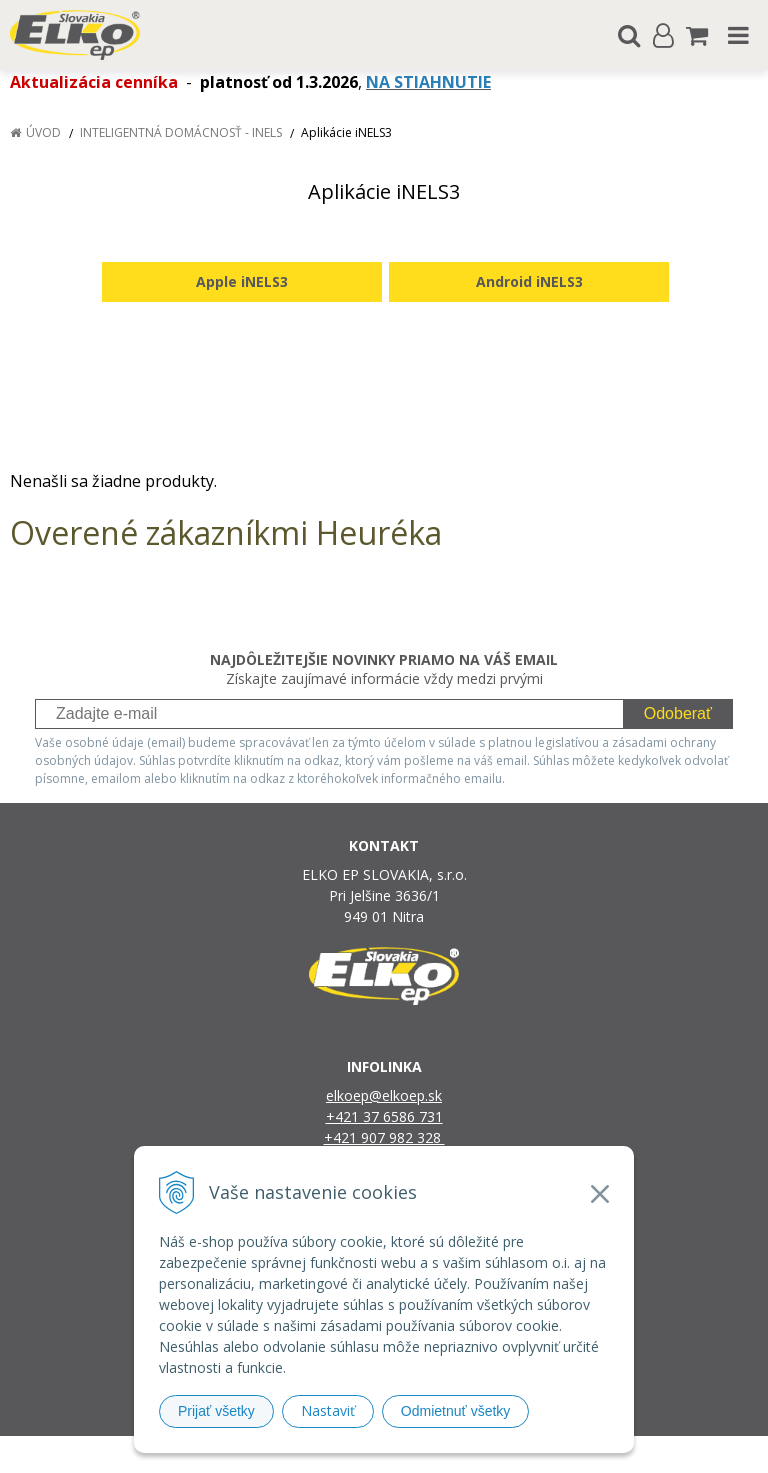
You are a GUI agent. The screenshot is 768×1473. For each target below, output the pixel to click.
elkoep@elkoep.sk (384, 1095)
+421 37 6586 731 (384, 1116)
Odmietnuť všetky (456, 1411)
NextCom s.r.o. (589, 1454)
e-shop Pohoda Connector (460, 1454)
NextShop (349, 1454)
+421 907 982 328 (384, 1137)
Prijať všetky (216, 1411)
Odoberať (678, 713)
